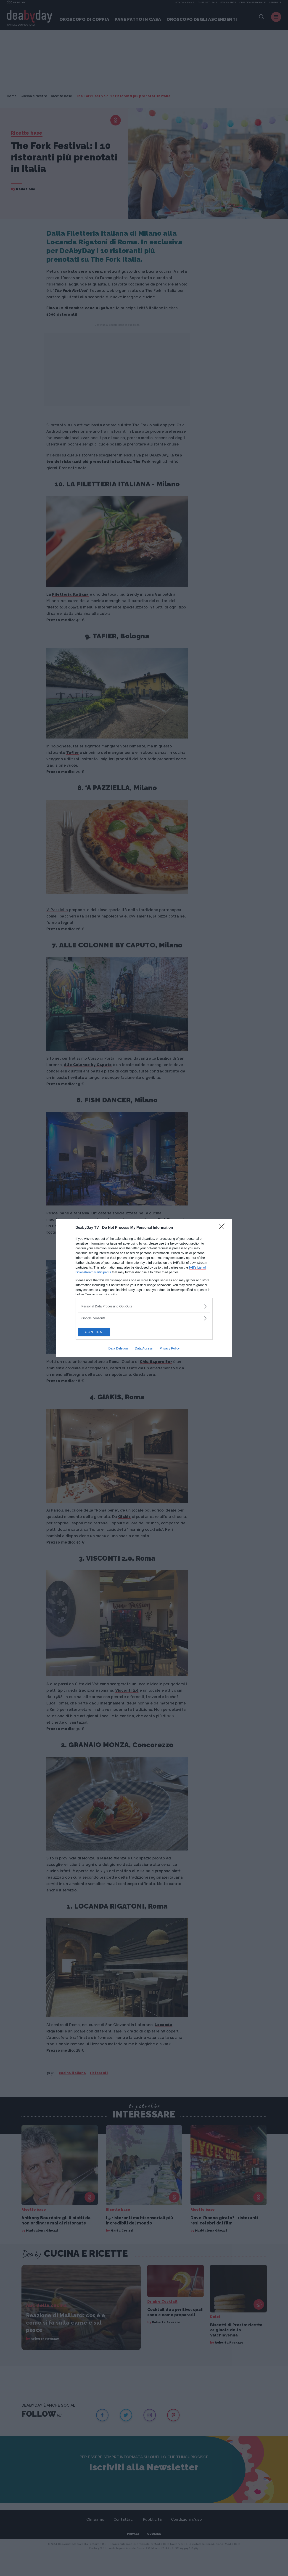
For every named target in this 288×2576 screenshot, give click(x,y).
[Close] (223, 1227)
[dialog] (144, 1288)
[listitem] (144, 1306)
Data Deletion (118, 1349)
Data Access (144, 1349)
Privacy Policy (170, 1349)
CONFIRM (100, 1332)
